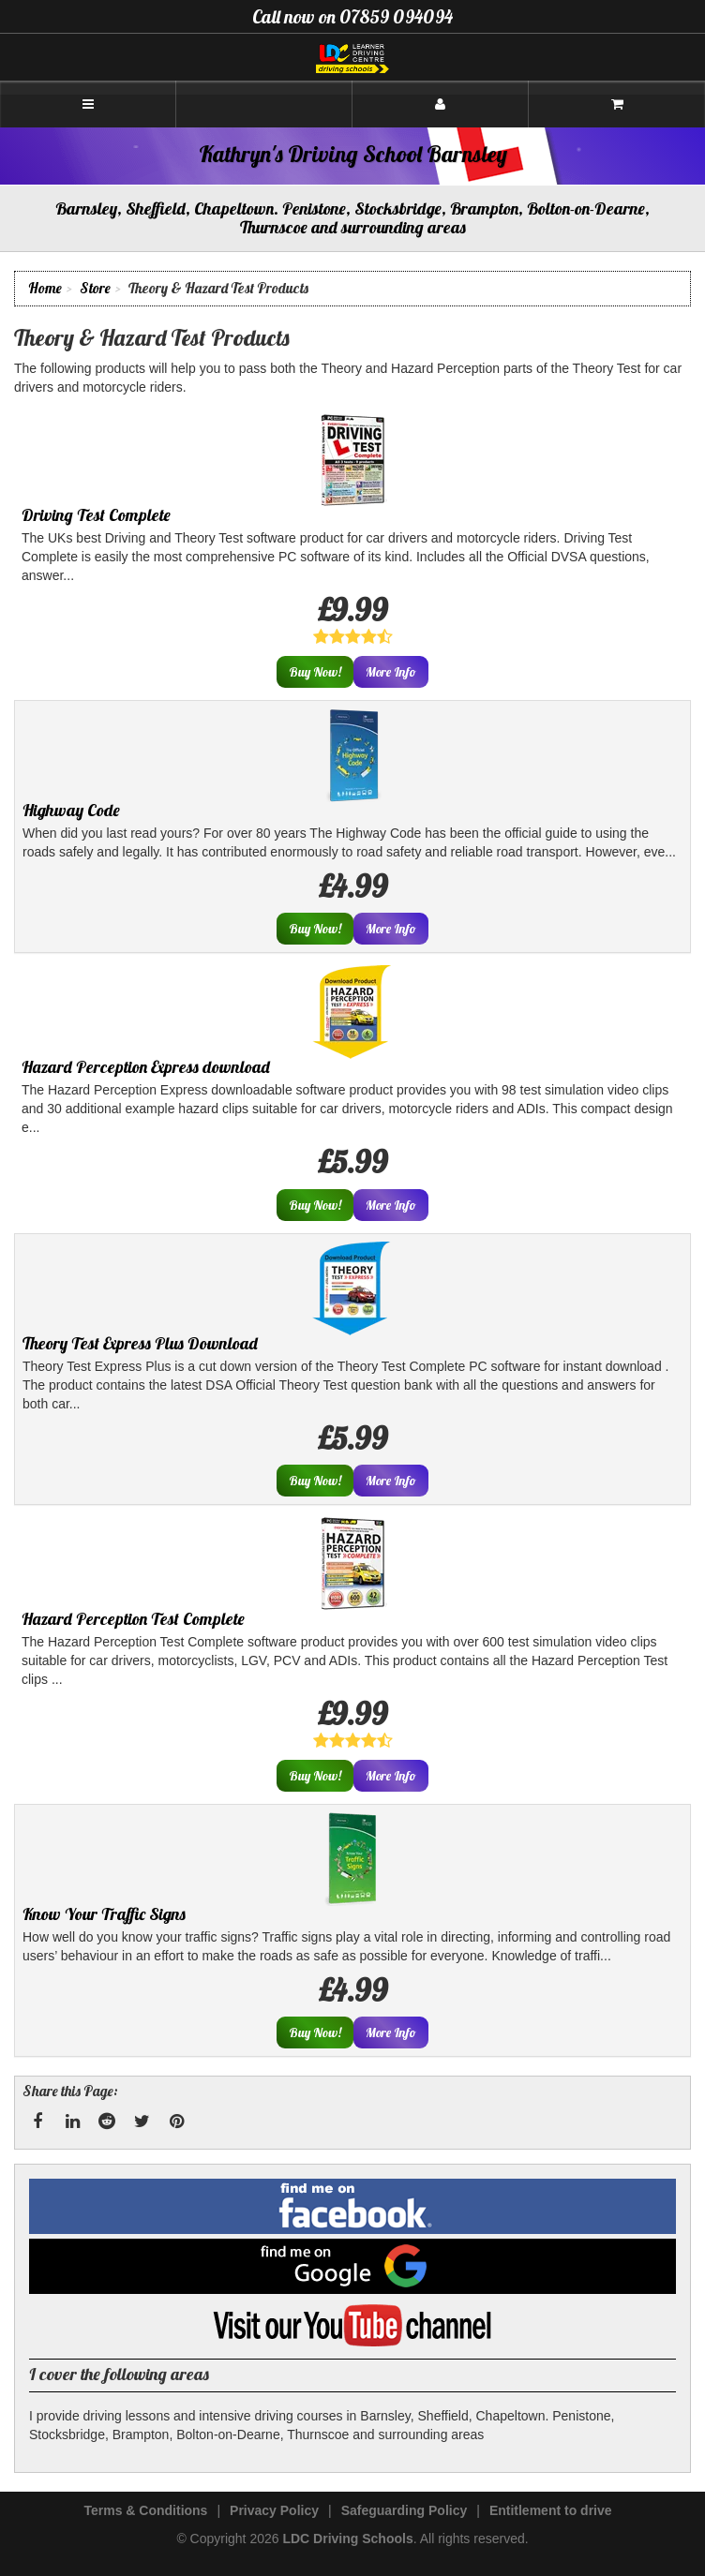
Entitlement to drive (550, 2510)
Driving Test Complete (96, 515)
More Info (391, 671)
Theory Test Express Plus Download (140, 1343)
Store (95, 288)
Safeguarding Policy (404, 2510)
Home (45, 288)
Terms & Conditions (145, 2510)
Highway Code (71, 810)
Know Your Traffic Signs (104, 1914)
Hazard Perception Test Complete (133, 1619)
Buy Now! (315, 671)
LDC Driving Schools (347, 2538)
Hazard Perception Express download (146, 1067)
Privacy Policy (274, 2510)
